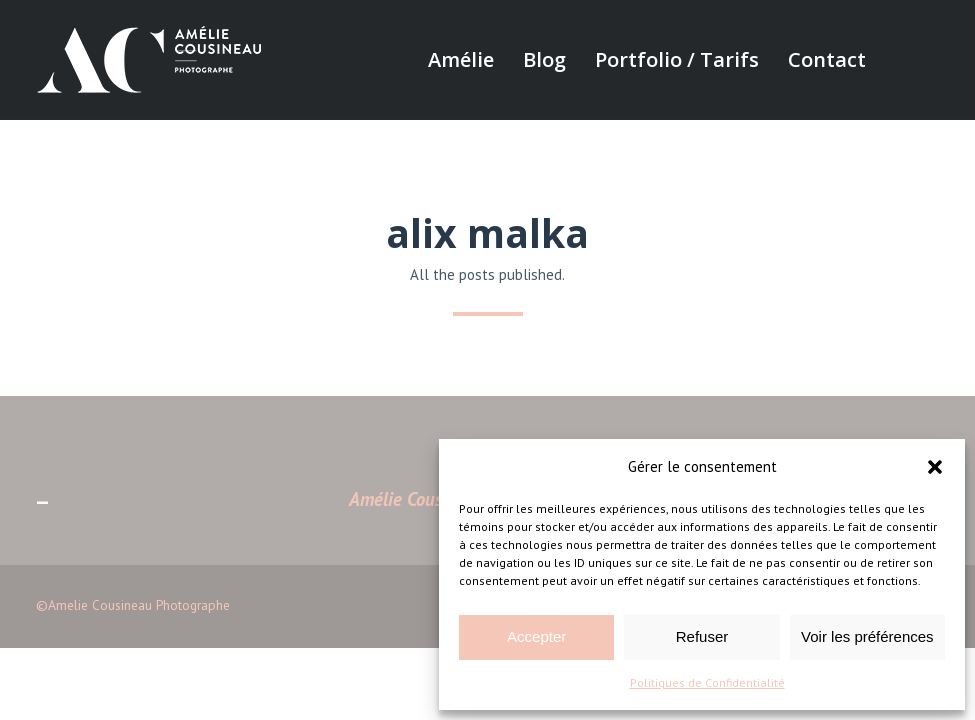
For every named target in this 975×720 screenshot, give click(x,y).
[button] (935, 467)
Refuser (702, 636)
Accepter (536, 636)
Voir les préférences (867, 636)
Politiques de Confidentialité (707, 682)
